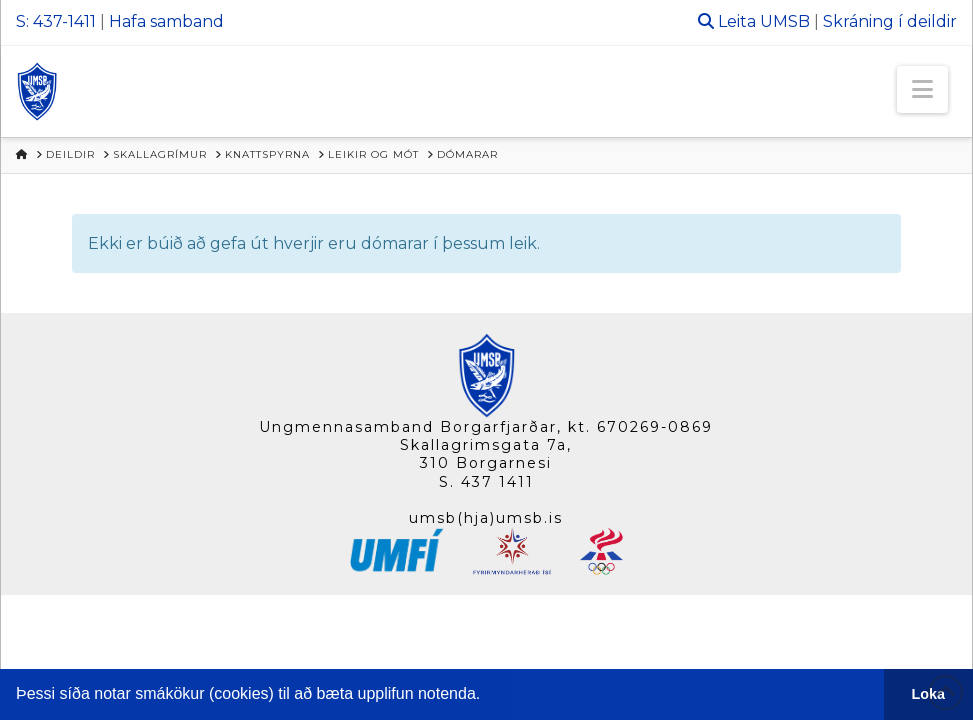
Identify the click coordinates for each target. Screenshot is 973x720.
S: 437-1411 (56, 21)
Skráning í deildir (890, 21)
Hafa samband (166, 21)
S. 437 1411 (486, 482)
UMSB (785, 21)
